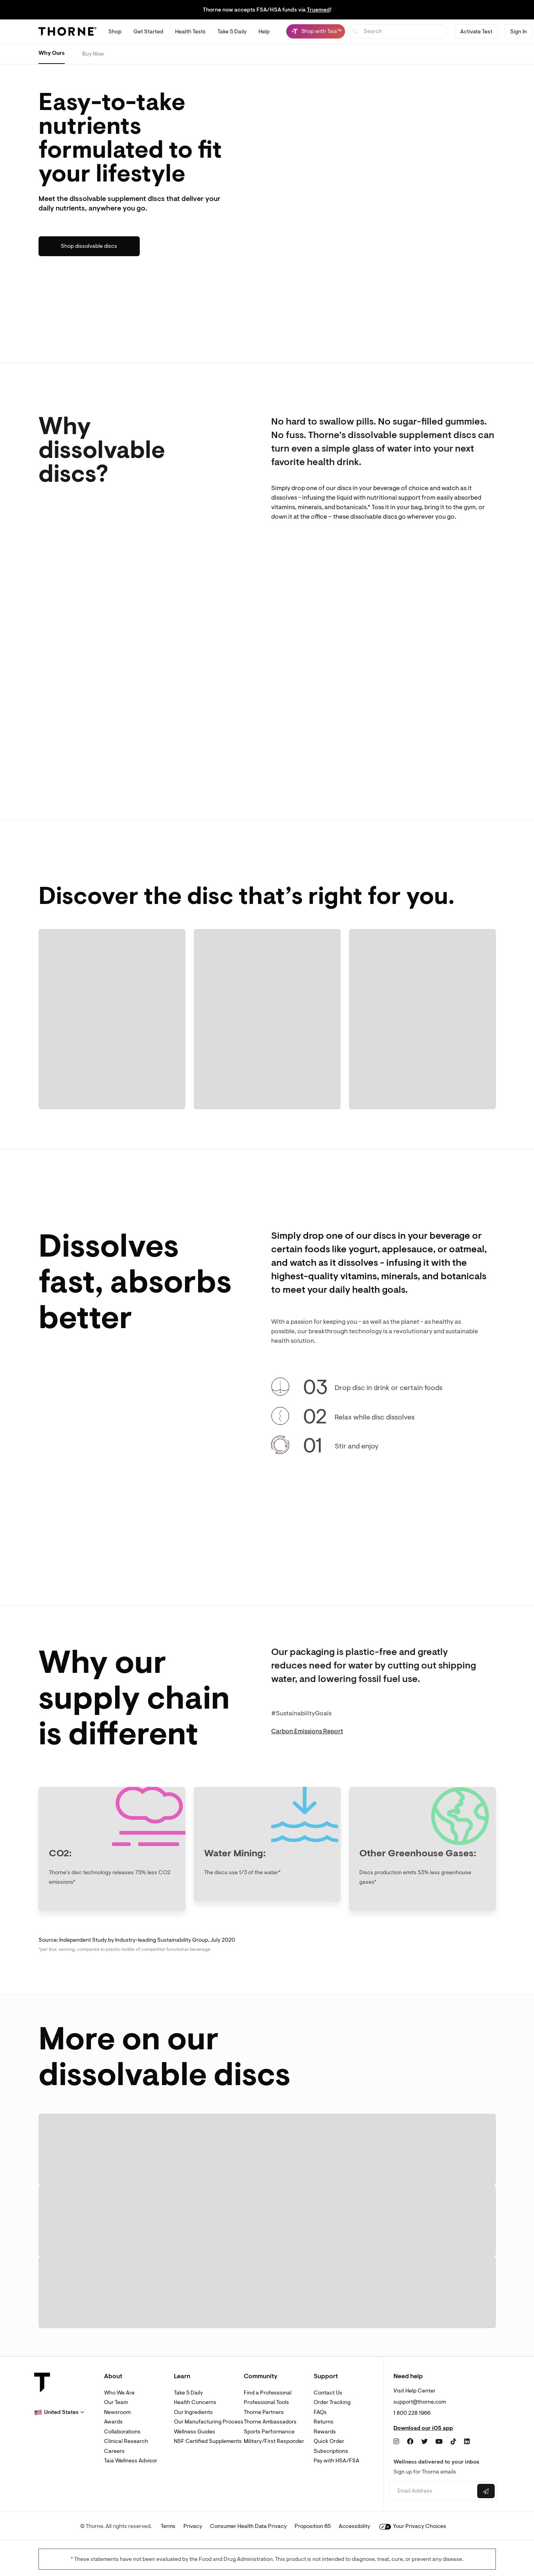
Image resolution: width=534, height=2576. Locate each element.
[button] (59, 2412)
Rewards (325, 2431)
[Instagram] (396, 2442)
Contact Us (328, 2392)
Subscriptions (331, 2451)
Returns (324, 2421)
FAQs (320, 2412)
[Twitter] (424, 2442)
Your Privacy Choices (412, 2526)
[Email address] (432, 2491)
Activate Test (476, 31)
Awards (113, 2421)
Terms (168, 2526)
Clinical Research (126, 2441)
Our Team (116, 2402)
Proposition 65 (313, 2526)
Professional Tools (266, 2402)
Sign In (518, 31)
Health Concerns (195, 2402)
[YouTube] (439, 2442)
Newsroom (117, 2412)
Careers (114, 2451)
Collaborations (122, 2431)
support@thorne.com (419, 2401)
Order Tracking (332, 2402)
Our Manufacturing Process (208, 2421)
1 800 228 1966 (411, 2413)
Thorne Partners (264, 2412)
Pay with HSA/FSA (336, 2460)
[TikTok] (453, 2442)
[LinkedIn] (467, 2442)
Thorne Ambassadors (270, 2421)
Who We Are (119, 2392)
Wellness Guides (194, 2431)
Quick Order (329, 2441)
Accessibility (354, 2526)
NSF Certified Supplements (208, 2441)
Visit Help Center (414, 2390)
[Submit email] (486, 2491)
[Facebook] (410, 2442)
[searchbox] (398, 32)
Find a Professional (267, 2392)
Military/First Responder (274, 2441)
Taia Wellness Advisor (130, 2460)
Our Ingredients (193, 2412)
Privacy (192, 2526)
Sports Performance (269, 2431)
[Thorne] (67, 31)
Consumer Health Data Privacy (248, 2526)
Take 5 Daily (188, 2392)
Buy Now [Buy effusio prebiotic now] (93, 53)
